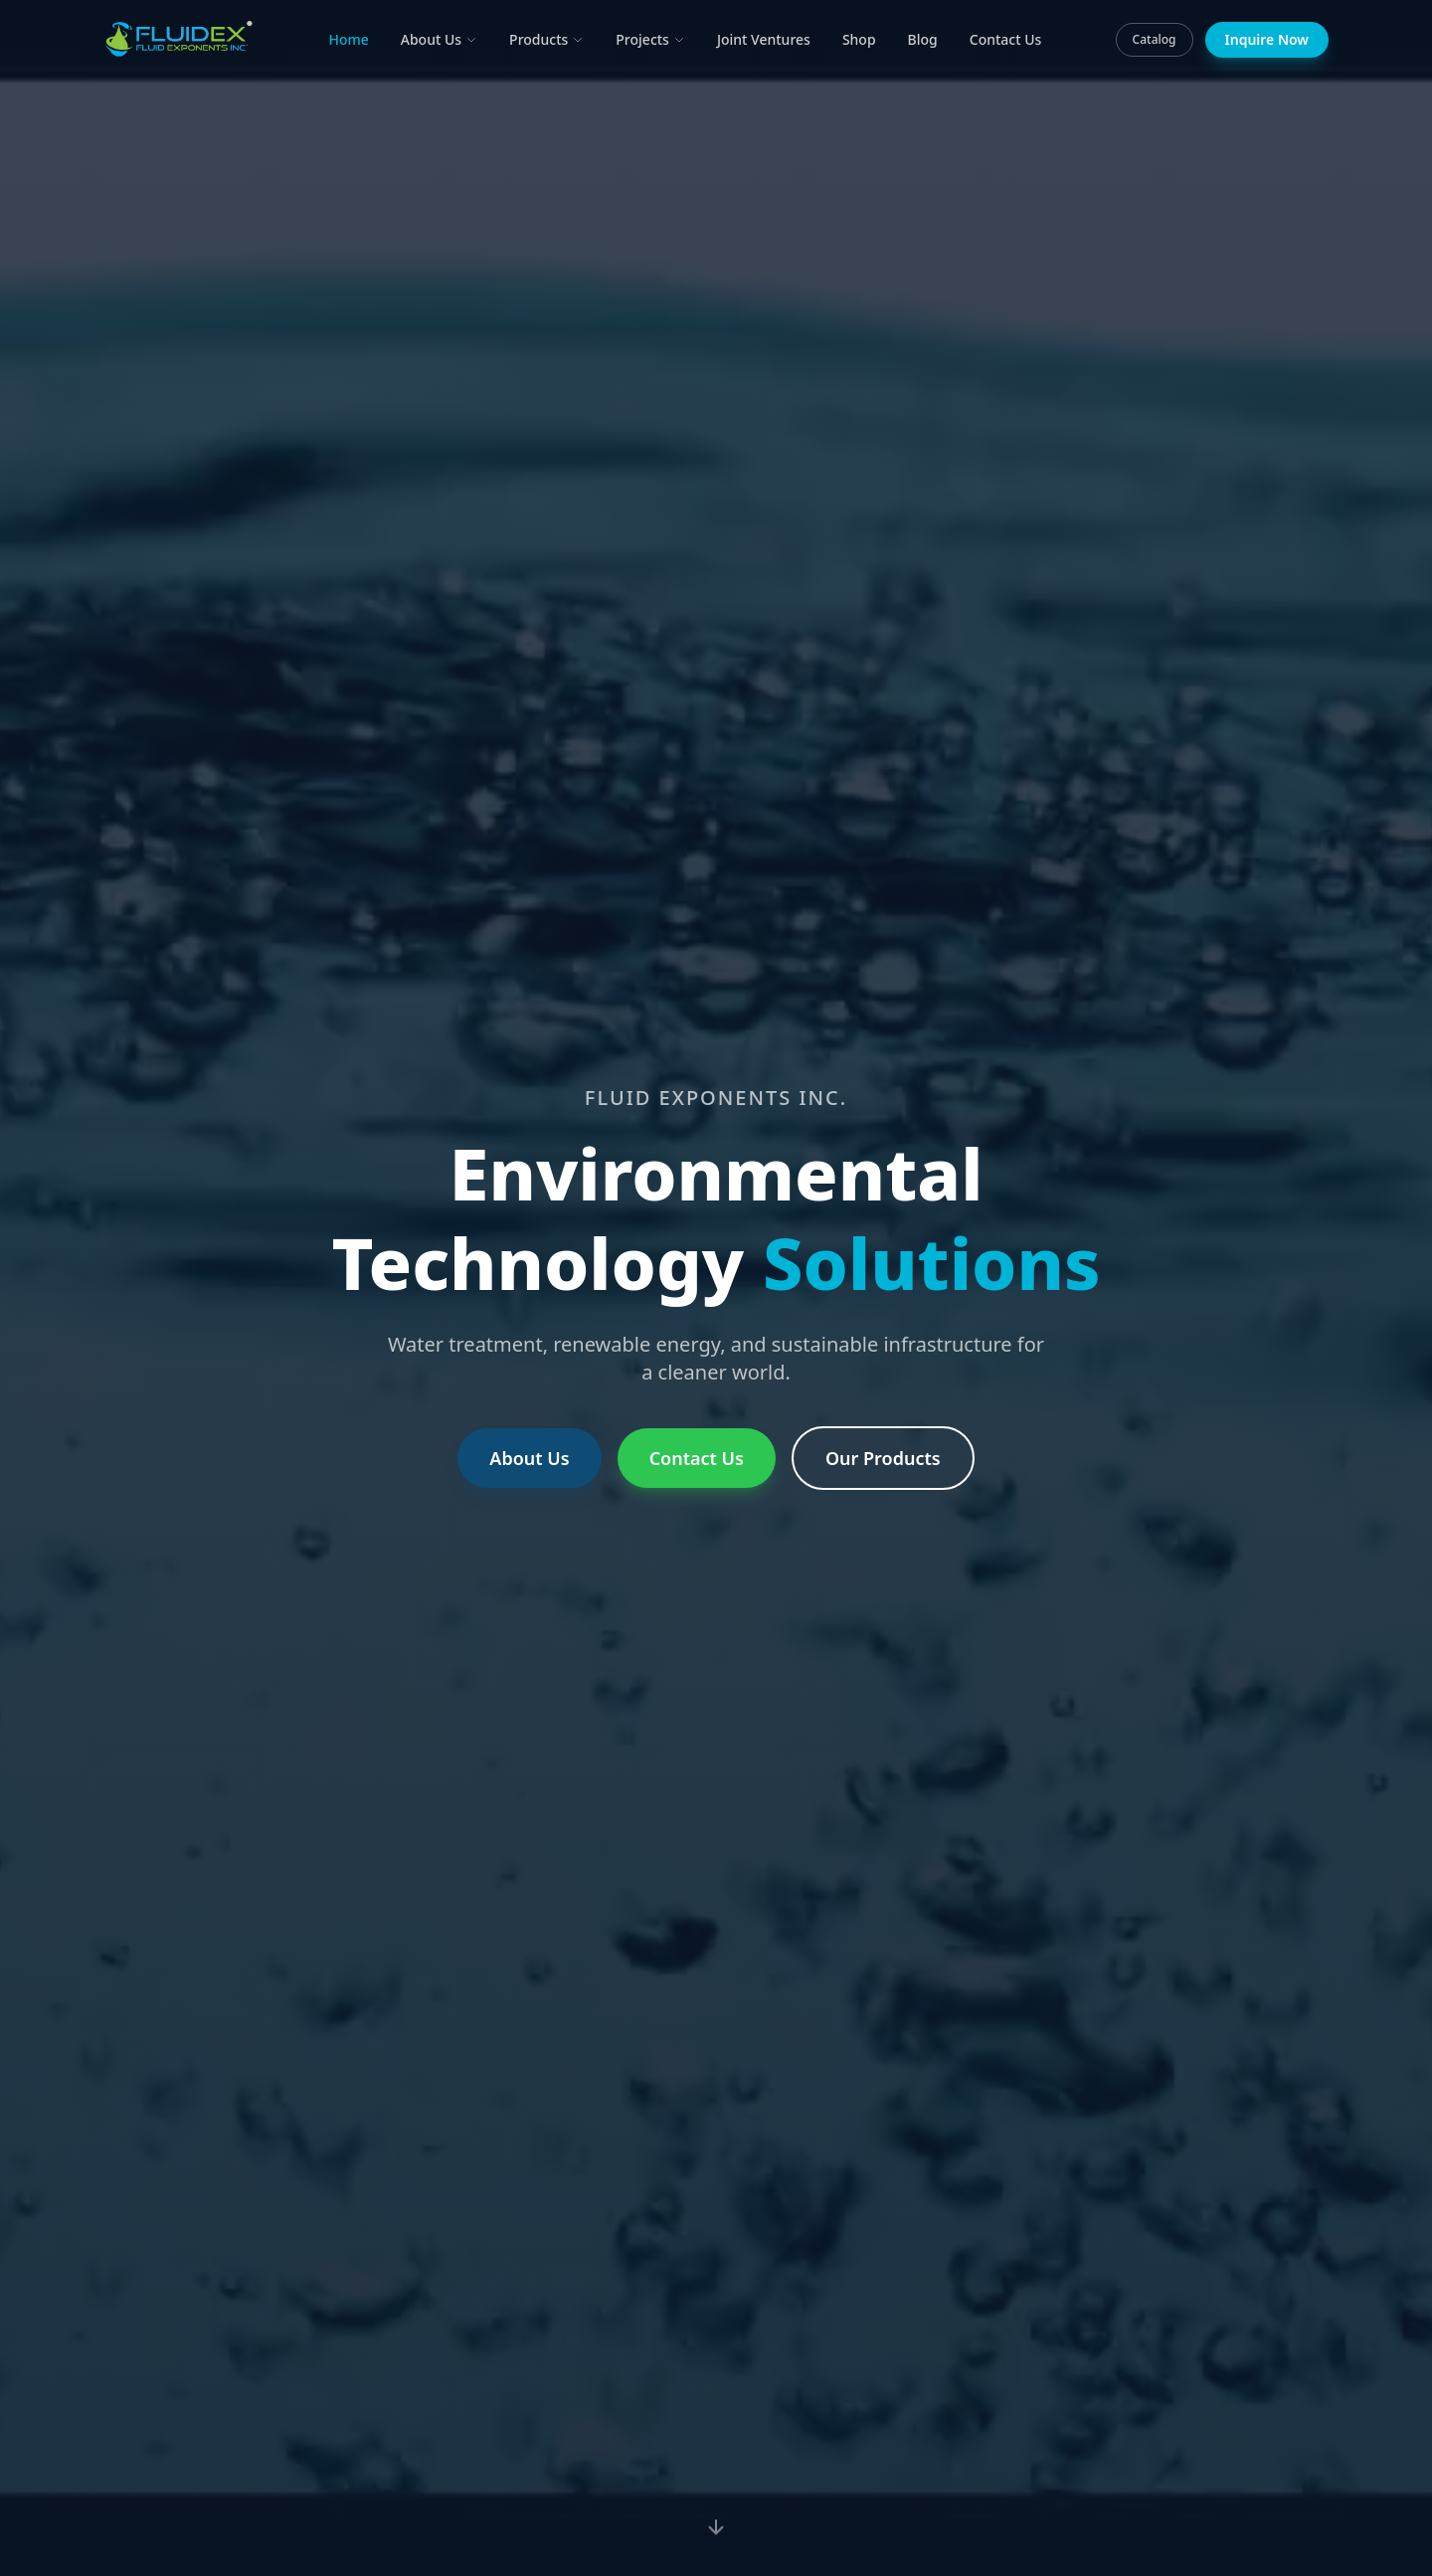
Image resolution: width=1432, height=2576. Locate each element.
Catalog (1154, 39)
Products (546, 39)
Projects (650, 39)
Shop (859, 39)
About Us (439, 39)
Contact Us (1006, 39)
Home (348, 39)
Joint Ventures (763, 39)
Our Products (883, 1458)
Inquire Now (1267, 39)
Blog (923, 39)
